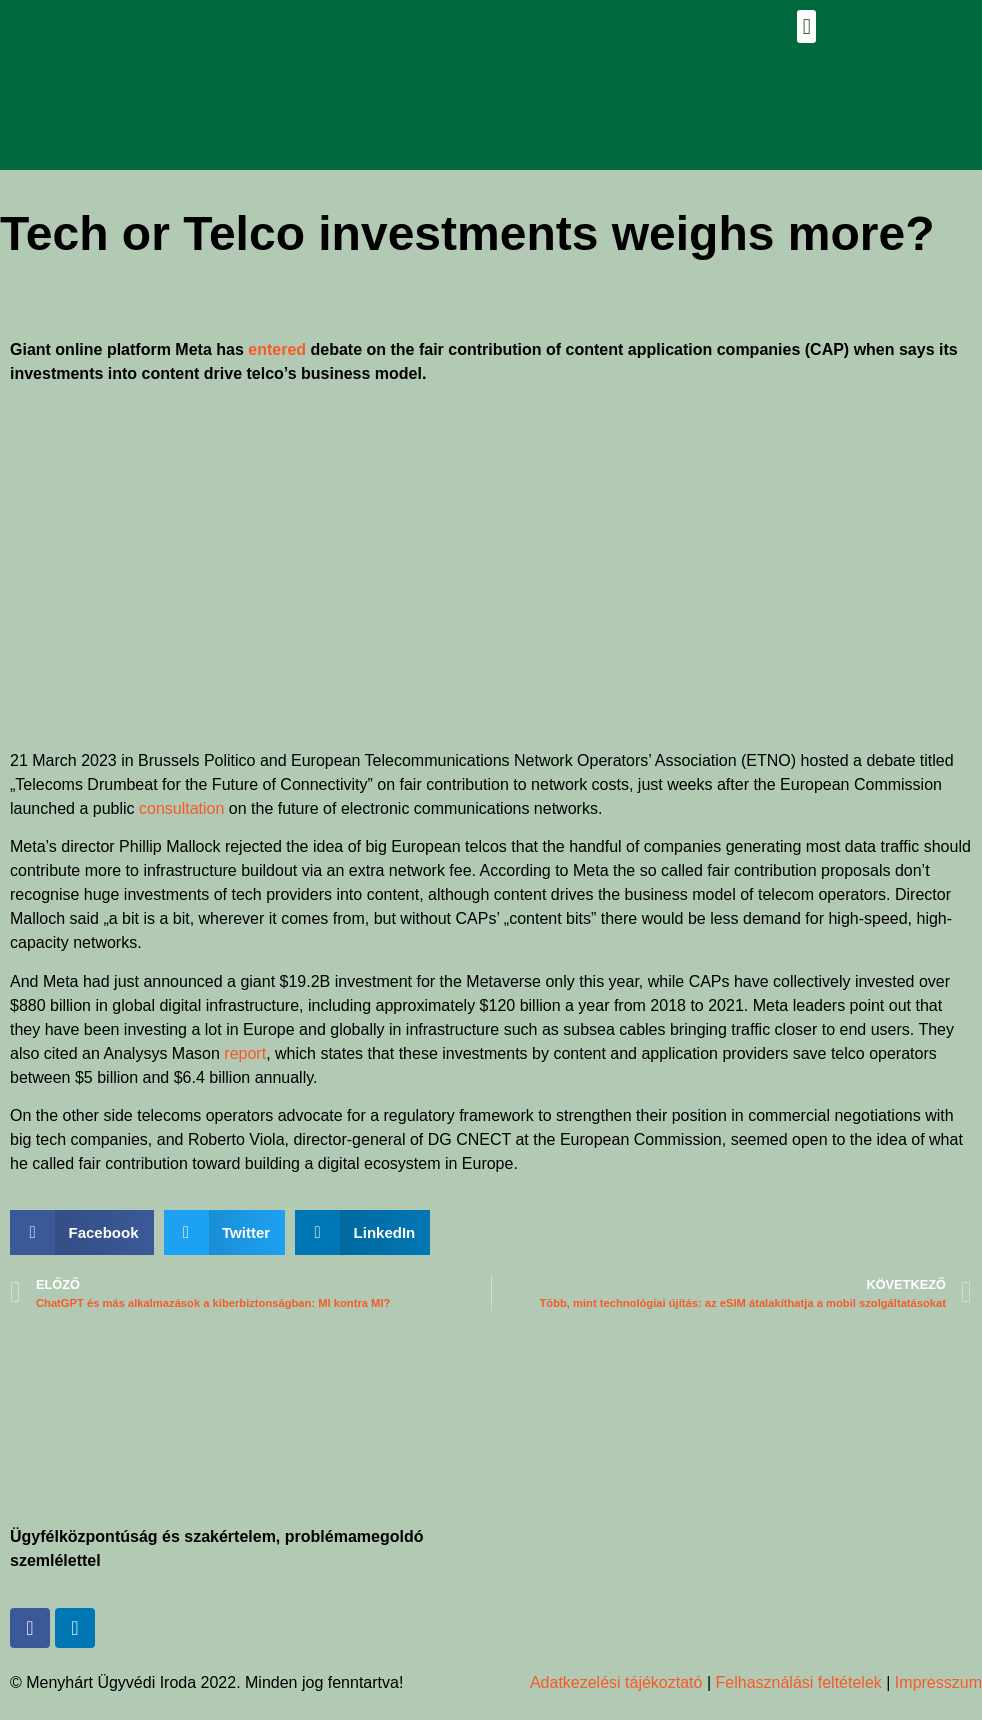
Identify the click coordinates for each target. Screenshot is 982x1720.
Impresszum (936, 1682)
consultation (181, 808)
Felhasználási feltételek (799, 1682)
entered (277, 349)
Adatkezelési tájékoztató (616, 1682)
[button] (806, 26)
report (245, 1053)
